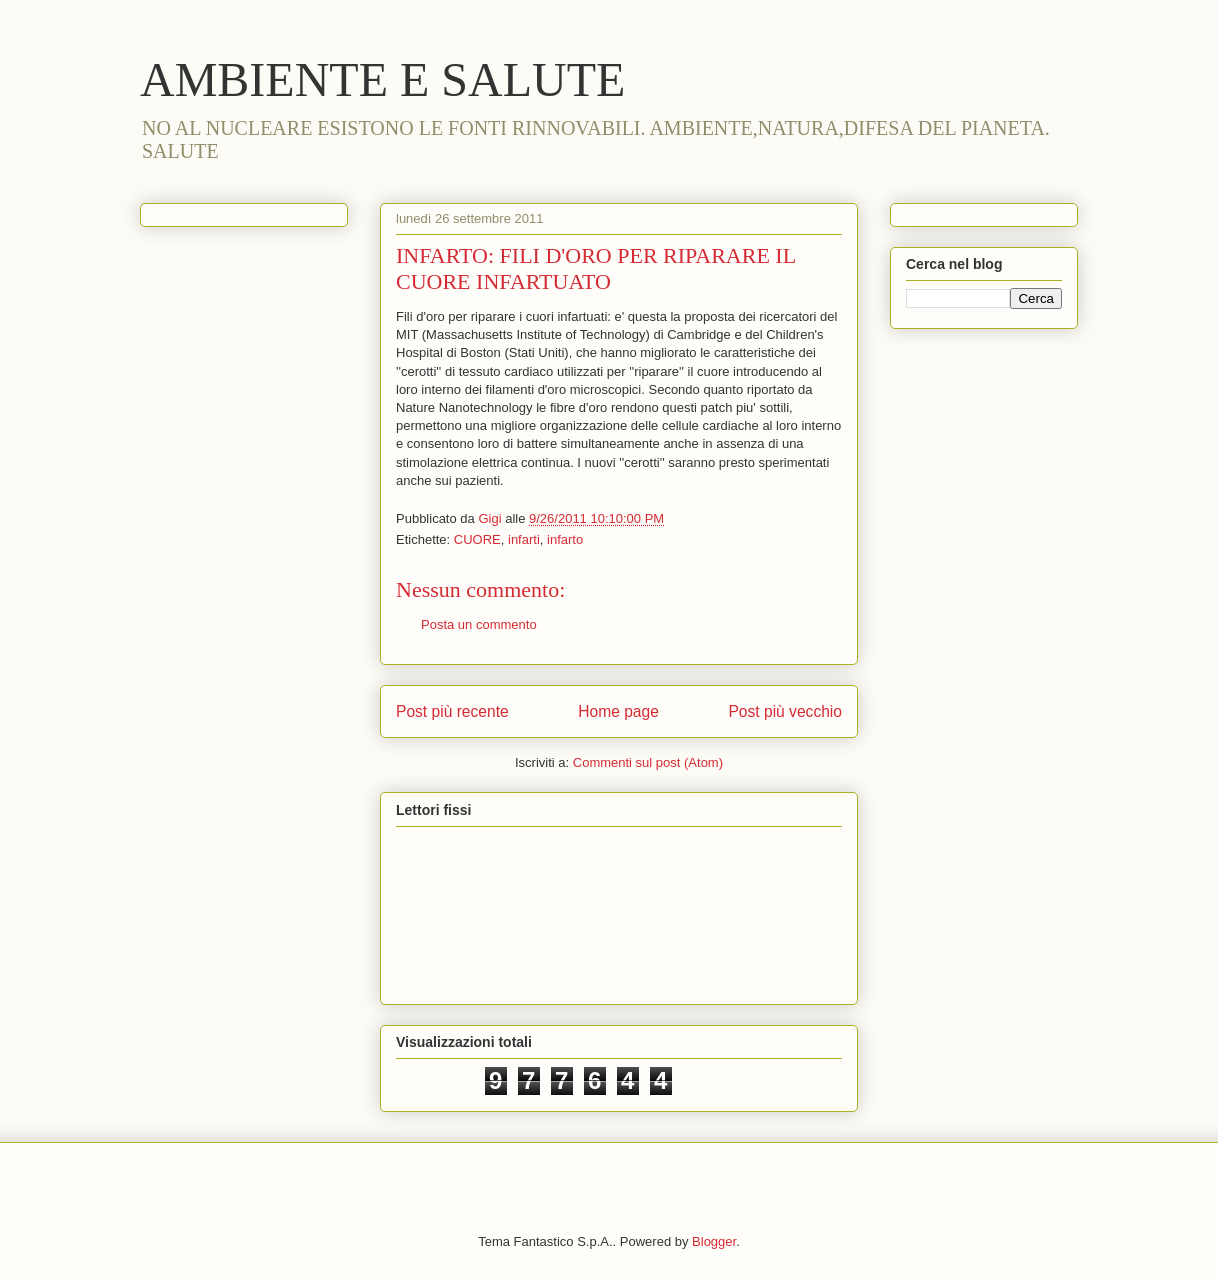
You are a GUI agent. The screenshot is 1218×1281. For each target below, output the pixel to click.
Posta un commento (479, 624)
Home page (618, 711)
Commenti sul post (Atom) (648, 762)
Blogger (714, 1241)
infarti (524, 539)
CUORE (477, 539)
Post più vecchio (785, 711)
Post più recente (452, 711)
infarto (565, 539)
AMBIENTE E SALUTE (382, 79)
